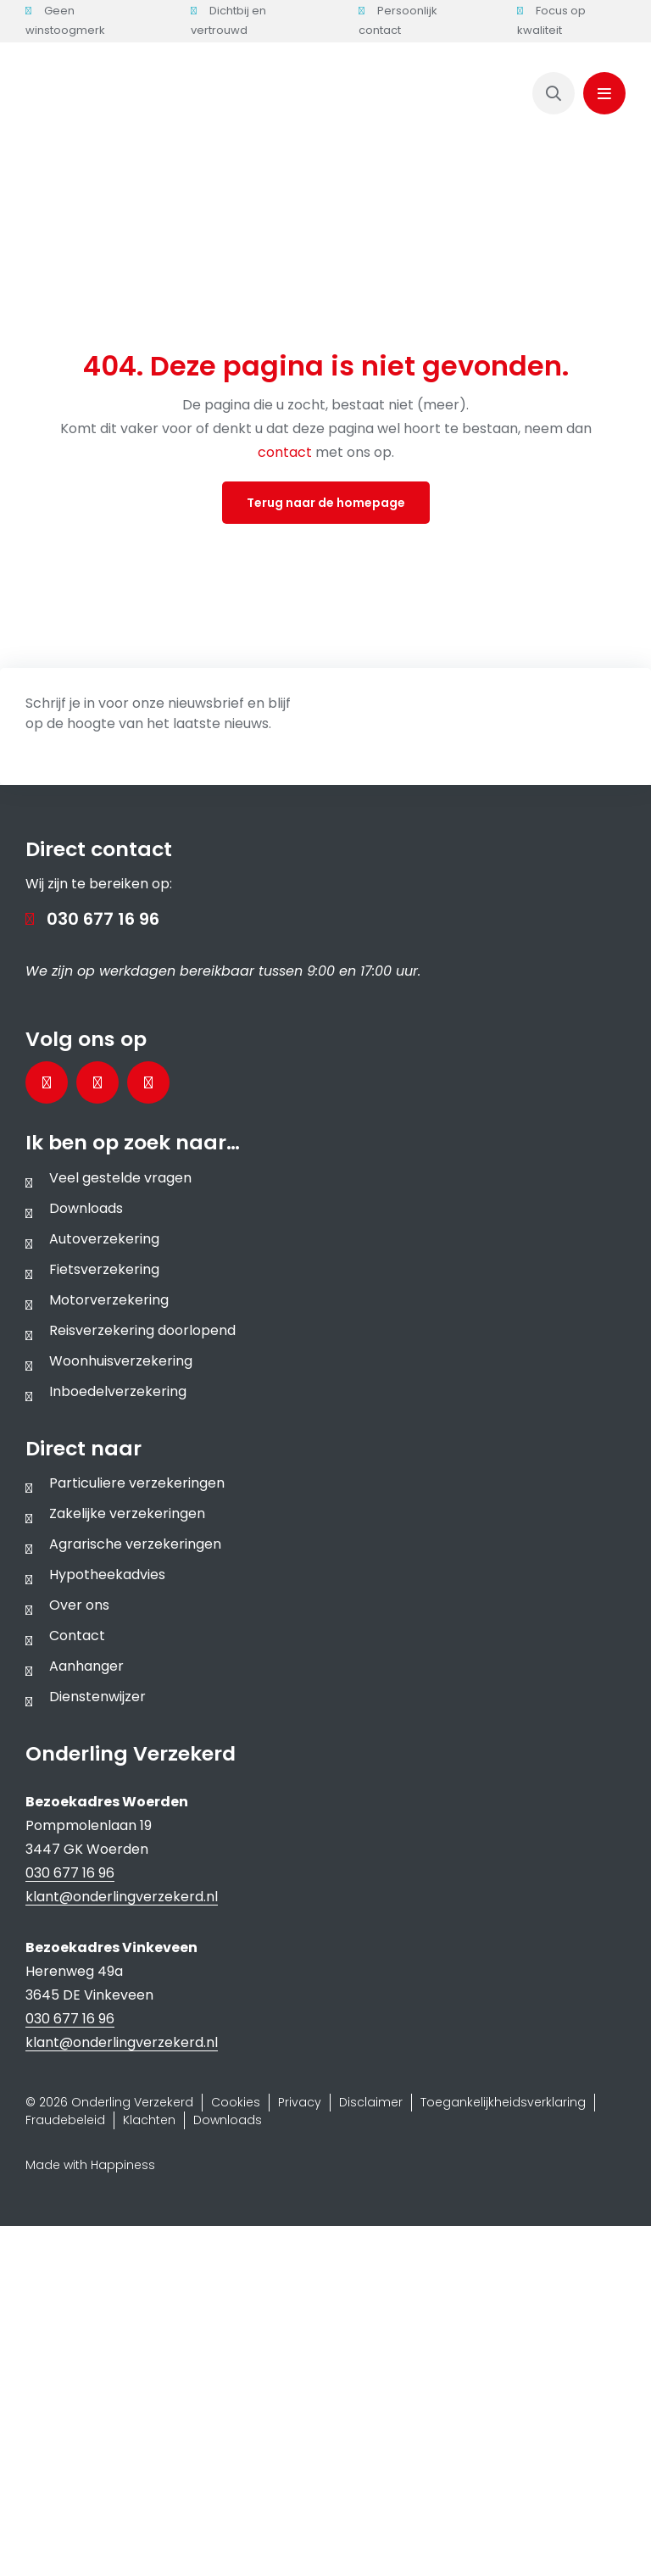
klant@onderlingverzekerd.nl (121, 1896)
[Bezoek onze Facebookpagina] (46, 1082)
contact (286, 452)
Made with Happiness (90, 2164)
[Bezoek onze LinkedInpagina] (97, 1082)
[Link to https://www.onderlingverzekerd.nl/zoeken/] (553, 93)
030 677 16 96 (103, 919)
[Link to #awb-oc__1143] (604, 93)
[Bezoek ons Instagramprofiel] (148, 1082)
